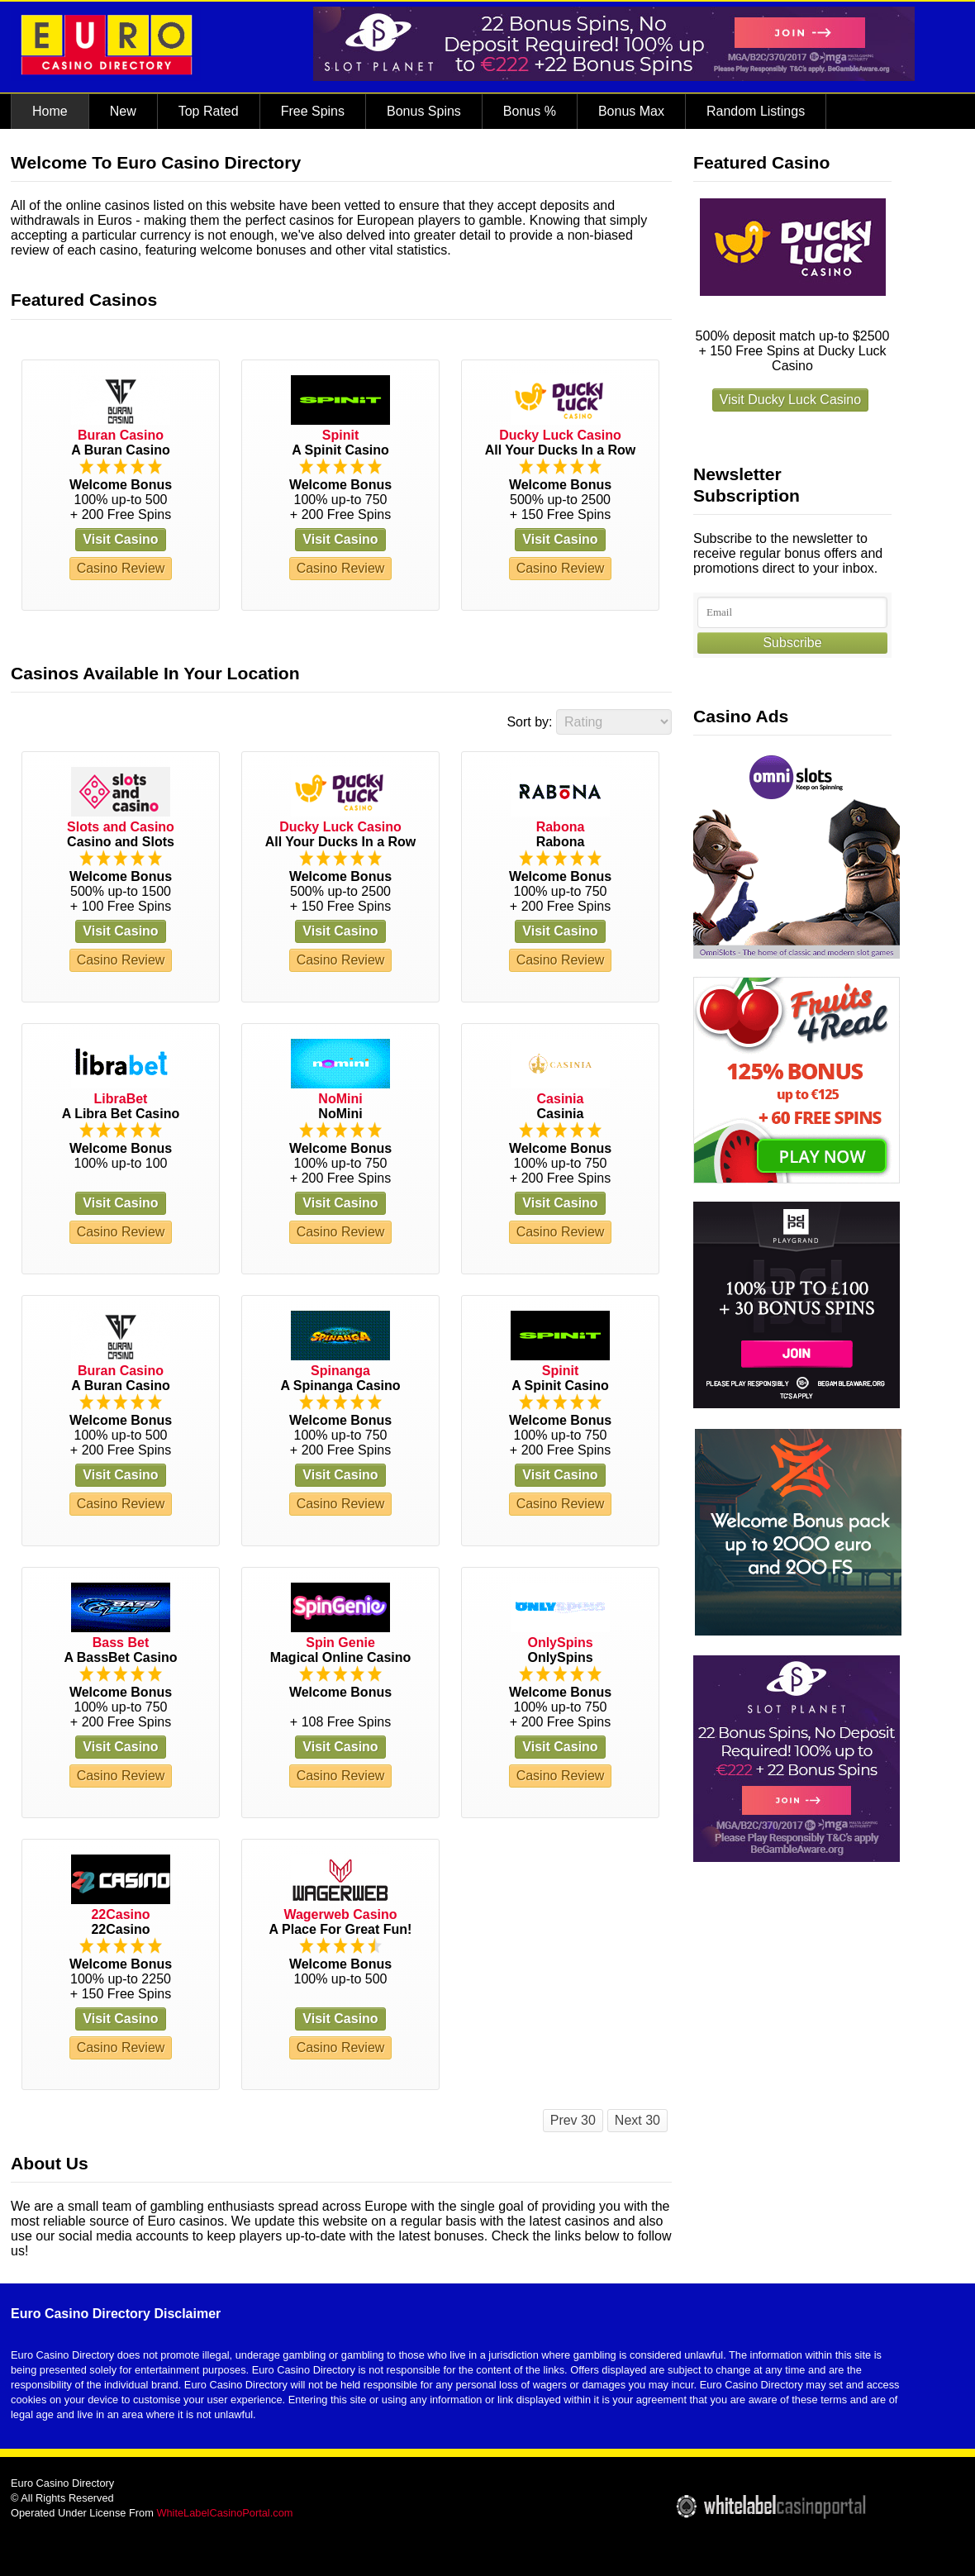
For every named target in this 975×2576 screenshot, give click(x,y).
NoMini (340, 1099)
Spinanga (340, 1371)
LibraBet (121, 1099)
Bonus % (529, 111)
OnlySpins (559, 1643)
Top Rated (208, 111)
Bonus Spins (424, 111)
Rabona (560, 827)
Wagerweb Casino (340, 1914)
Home (50, 111)
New (123, 111)
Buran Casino (121, 435)
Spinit (340, 435)
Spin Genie (340, 1643)
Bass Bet (121, 1643)
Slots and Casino (120, 827)
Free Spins (313, 111)
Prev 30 (573, 2120)
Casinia (560, 1099)
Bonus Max (631, 111)
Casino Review (121, 568)
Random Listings (755, 111)
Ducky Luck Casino (560, 435)
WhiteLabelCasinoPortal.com (224, 2513)
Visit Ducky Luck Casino (790, 400)
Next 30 (637, 2120)
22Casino (120, 1914)
